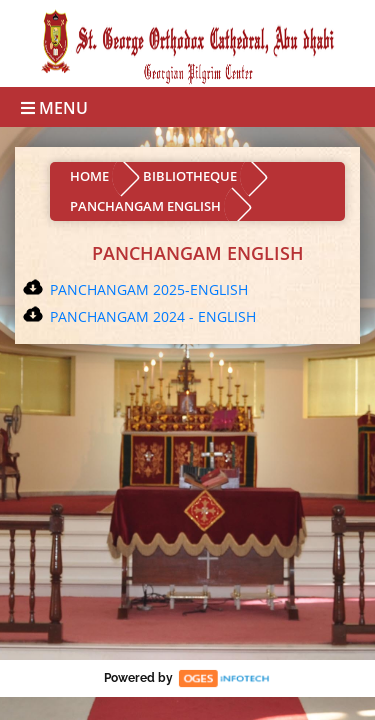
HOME (89, 176)
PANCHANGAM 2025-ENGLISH (149, 289)
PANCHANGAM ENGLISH (145, 206)
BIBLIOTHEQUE (190, 176)
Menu (54, 108)
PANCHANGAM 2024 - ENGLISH (153, 316)
